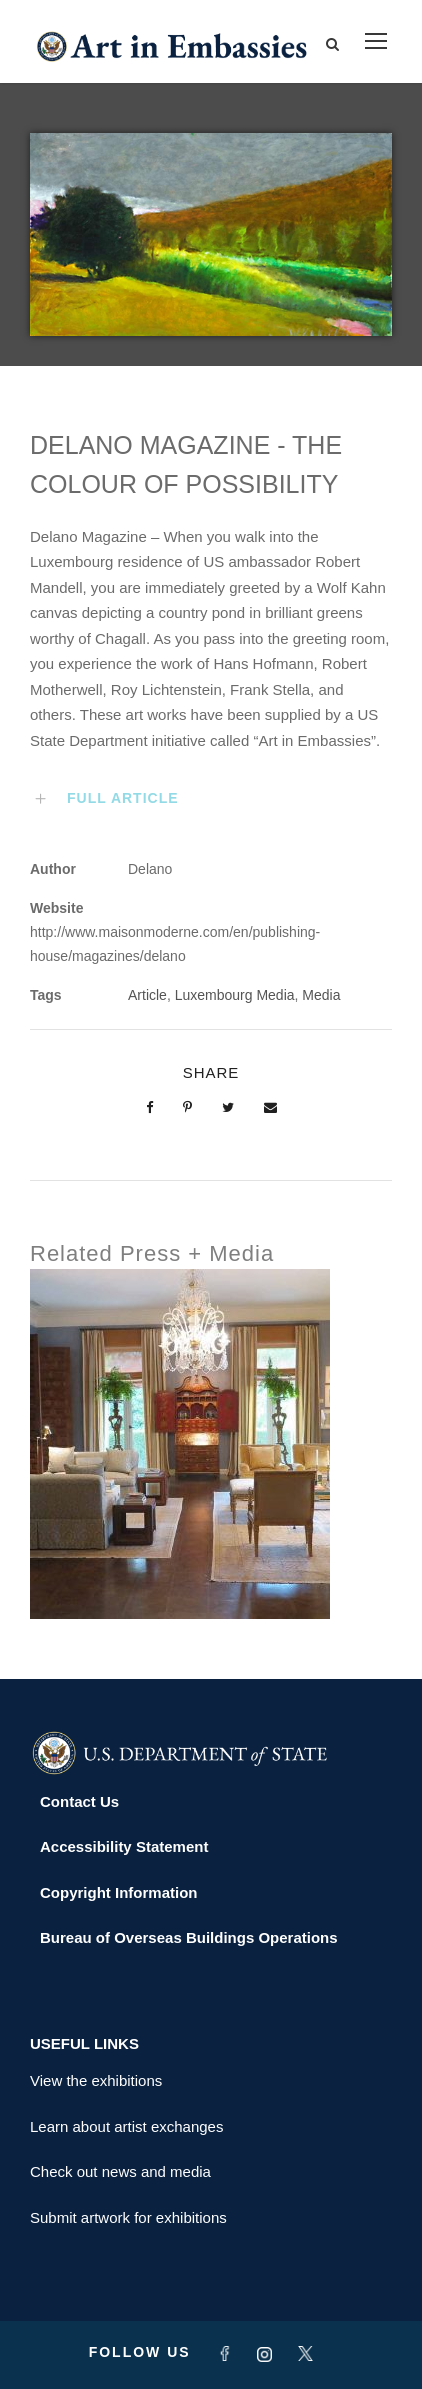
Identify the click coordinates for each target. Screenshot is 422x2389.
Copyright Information (119, 1892)
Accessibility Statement (124, 1846)
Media (321, 995)
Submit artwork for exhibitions (128, 2217)
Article (147, 995)
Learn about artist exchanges (126, 2126)
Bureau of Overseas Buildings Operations (189, 1937)
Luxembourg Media (235, 995)
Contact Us (79, 1801)
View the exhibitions (96, 2080)
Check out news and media (120, 2171)
